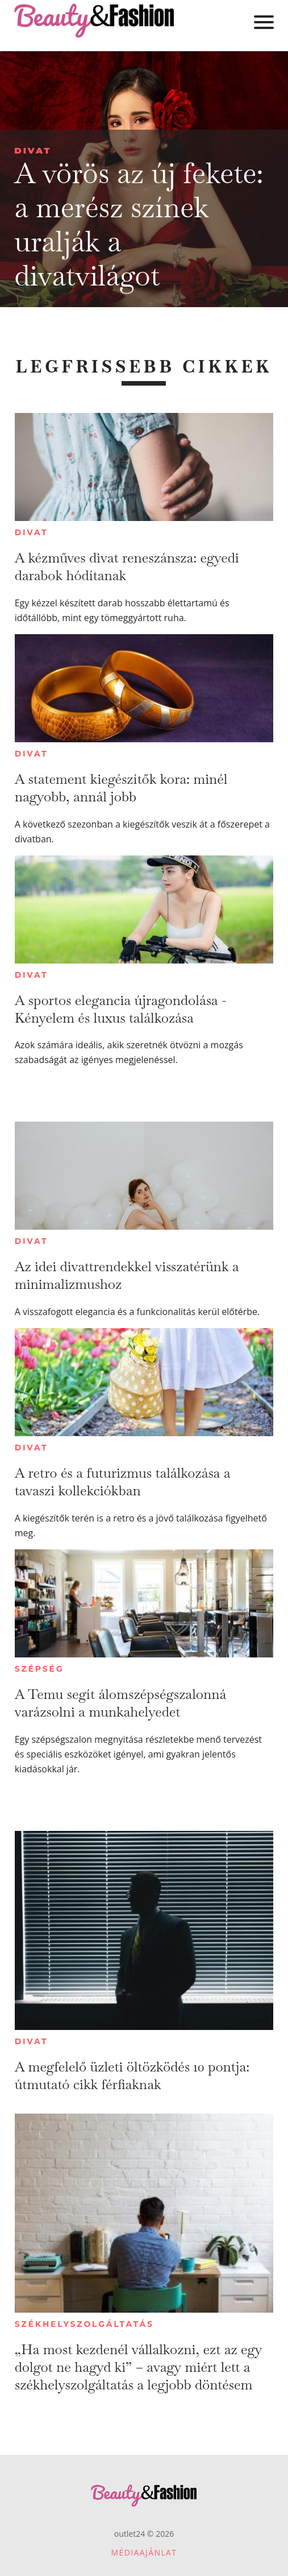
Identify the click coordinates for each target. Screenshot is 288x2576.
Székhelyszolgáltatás (84, 2324)
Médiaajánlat (144, 2552)
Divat (32, 150)
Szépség (39, 1669)
